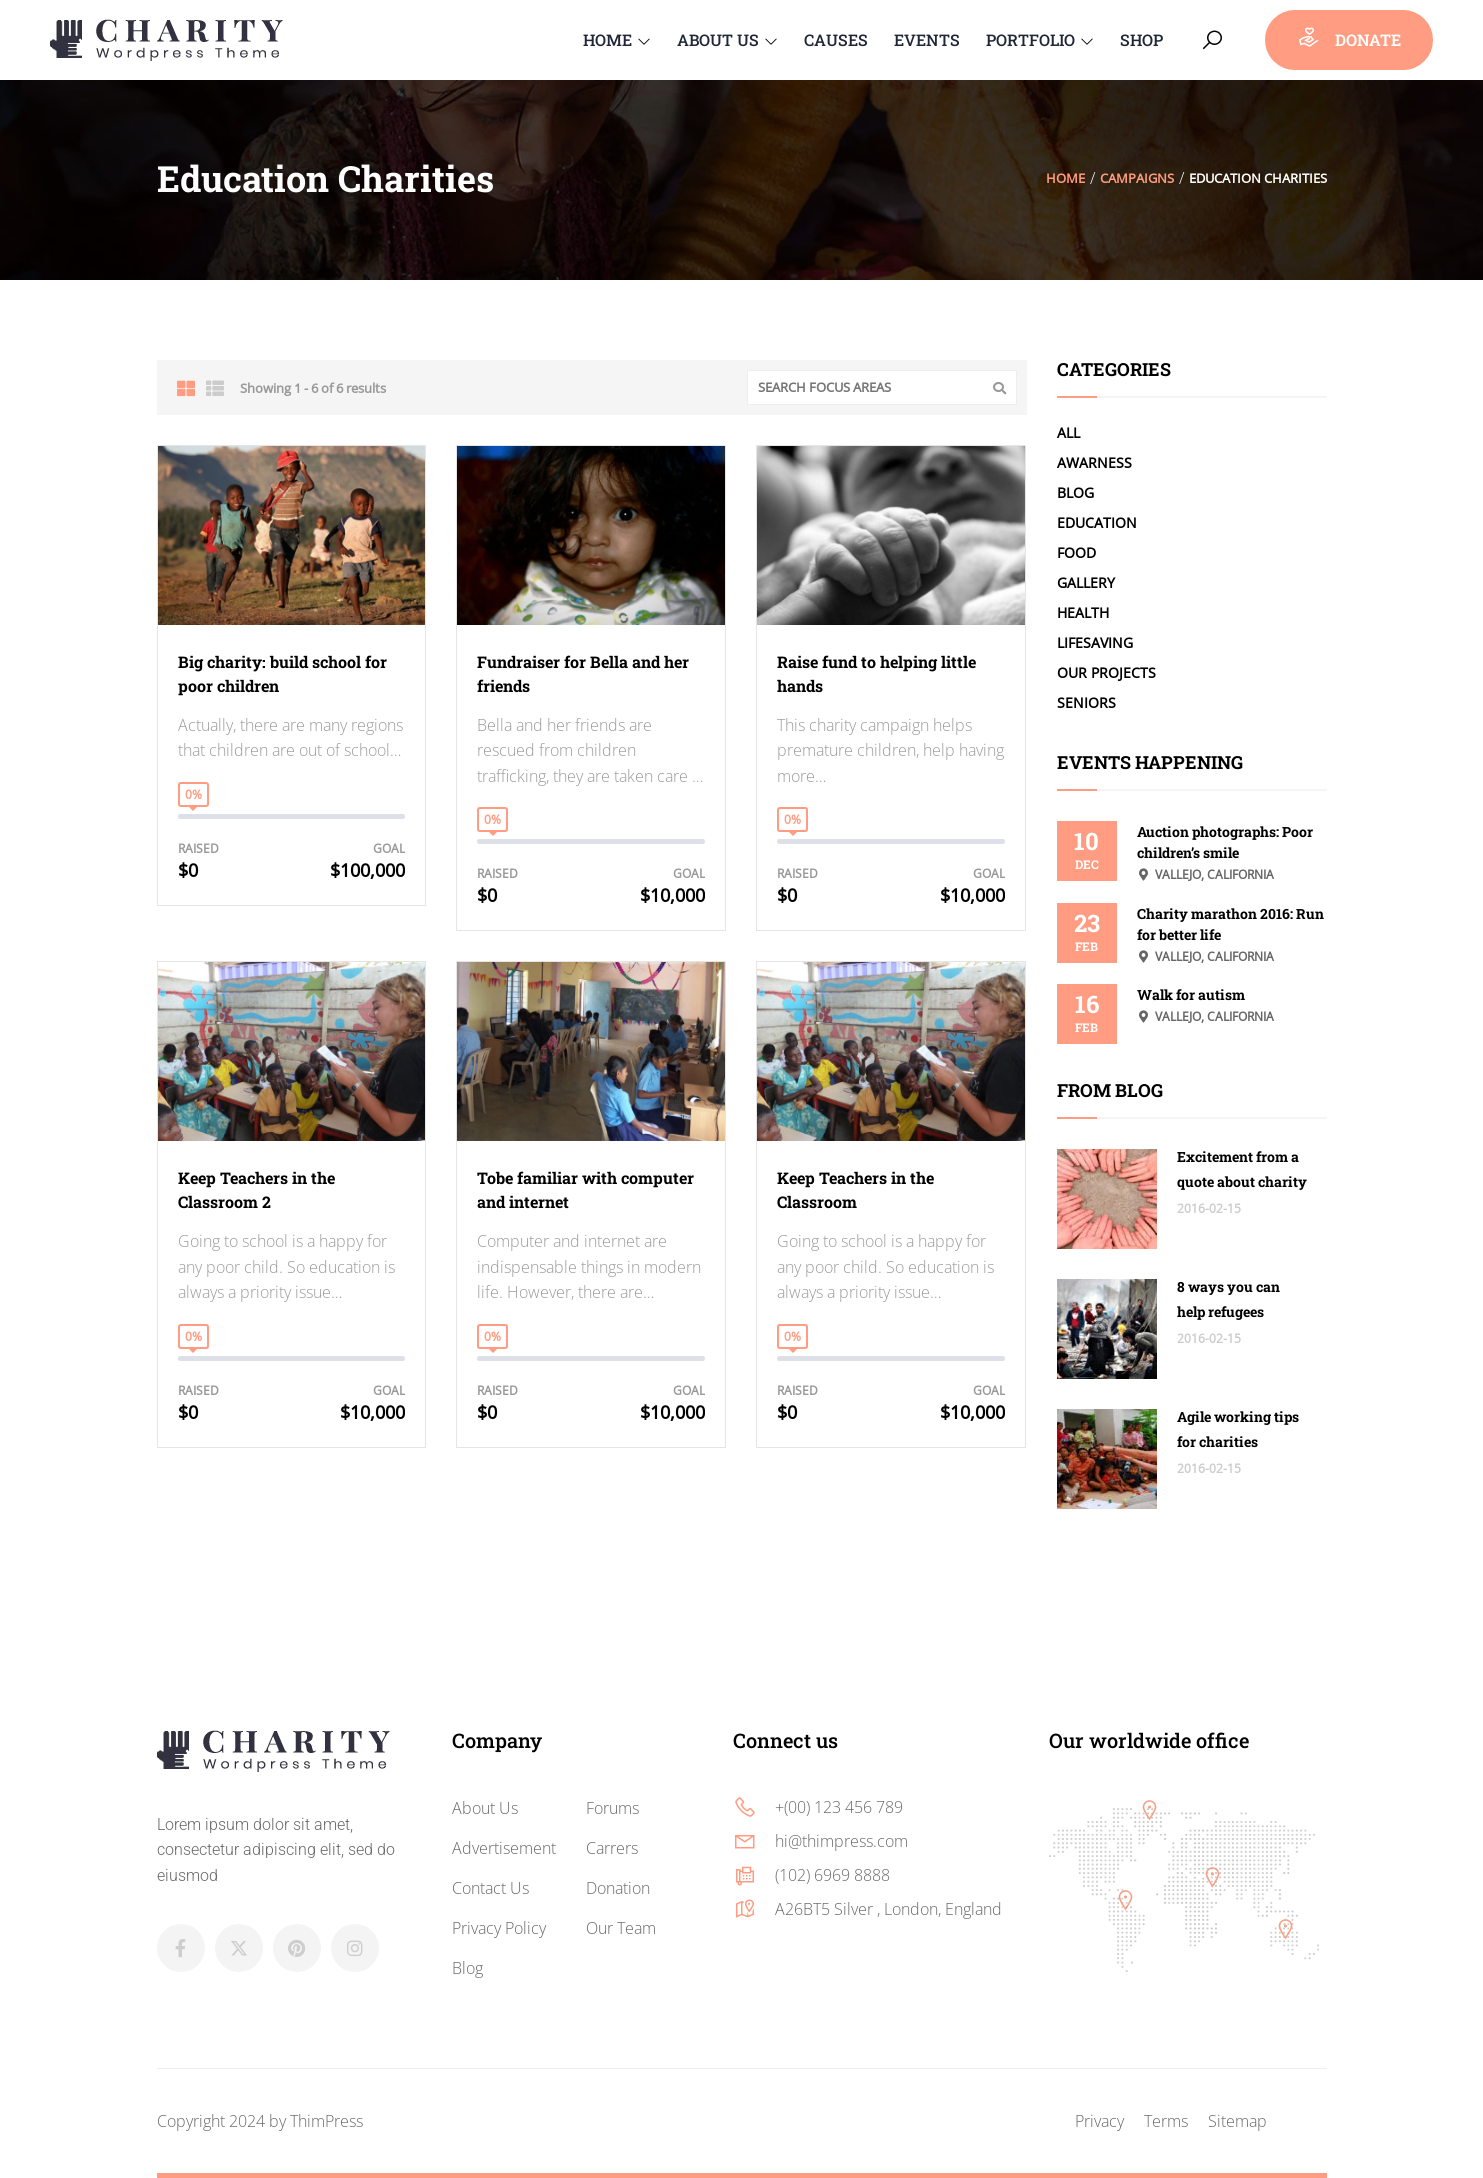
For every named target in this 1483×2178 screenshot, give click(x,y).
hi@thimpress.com (841, 1841)
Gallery (1086, 582)
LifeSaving (1095, 642)
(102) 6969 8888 (832, 1875)
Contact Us (490, 1888)
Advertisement (504, 1848)
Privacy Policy (499, 1928)
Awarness (1094, 462)
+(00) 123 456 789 (839, 1807)
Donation (618, 1888)
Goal (389, 848)
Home (1065, 178)
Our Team (621, 1928)
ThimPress (326, 2121)
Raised (198, 848)
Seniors (1086, 702)
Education (1097, 522)
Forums (612, 1808)
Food (1076, 552)
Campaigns (1137, 178)
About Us (485, 1808)
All (1068, 432)
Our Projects (1106, 672)
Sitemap (1237, 2121)
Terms (1166, 2121)
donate (1349, 37)
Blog (1075, 492)
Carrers (612, 1848)
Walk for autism (1191, 994)
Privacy (1099, 2121)
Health (1083, 612)
